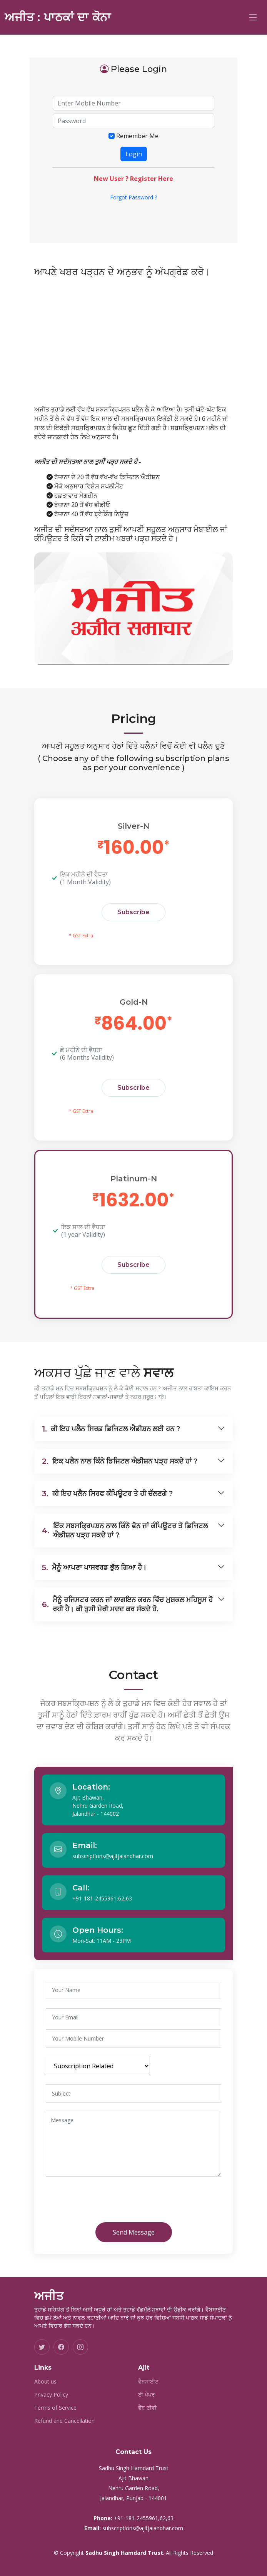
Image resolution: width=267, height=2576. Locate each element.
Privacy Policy (51, 2394)
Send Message (134, 2232)
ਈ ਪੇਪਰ (146, 2394)
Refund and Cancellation (64, 2421)
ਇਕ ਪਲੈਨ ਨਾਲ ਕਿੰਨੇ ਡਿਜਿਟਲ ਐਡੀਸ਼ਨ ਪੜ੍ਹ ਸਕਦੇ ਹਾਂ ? (119, 1461)
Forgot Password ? (133, 197)
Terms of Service (55, 2407)
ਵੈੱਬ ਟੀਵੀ (147, 2407)
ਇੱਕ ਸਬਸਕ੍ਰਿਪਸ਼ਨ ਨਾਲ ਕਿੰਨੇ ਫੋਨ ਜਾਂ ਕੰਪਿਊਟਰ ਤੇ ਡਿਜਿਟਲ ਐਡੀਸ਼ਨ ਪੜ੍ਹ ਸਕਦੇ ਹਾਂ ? (125, 1530)
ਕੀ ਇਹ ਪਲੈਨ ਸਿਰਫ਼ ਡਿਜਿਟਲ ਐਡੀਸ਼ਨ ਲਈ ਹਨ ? (111, 1429)
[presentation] (110, 2201)
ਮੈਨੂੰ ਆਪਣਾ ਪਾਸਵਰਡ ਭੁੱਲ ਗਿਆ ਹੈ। (94, 1567)
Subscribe (133, 912)
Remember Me (137, 136)
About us (45, 2381)
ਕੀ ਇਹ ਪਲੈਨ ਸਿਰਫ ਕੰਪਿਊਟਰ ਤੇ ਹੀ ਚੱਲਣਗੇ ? (107, 1493)
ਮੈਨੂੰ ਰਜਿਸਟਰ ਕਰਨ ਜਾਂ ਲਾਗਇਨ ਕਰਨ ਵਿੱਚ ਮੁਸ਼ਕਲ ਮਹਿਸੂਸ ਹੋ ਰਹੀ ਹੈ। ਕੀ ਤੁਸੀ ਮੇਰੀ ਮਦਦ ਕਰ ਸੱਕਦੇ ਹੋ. (127, 1604)
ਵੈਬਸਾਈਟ (148, 2381)
